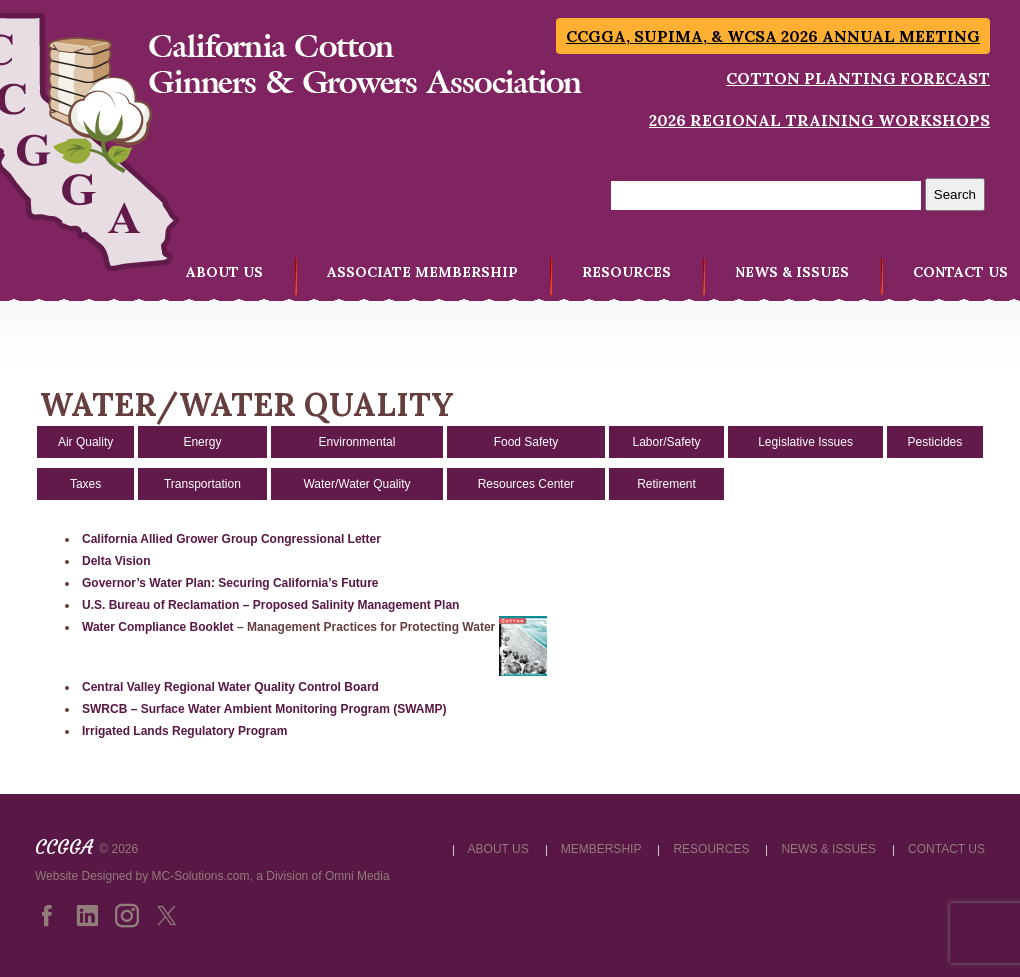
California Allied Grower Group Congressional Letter (231, 539)
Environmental (357, 442)
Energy (202, 442)
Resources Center (526, 484)
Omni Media (357, 876)
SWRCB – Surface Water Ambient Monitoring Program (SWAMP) (264, 709)
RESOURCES (626, 272)
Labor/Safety (666, 442)
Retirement (666, 484)
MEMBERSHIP (601, 849)
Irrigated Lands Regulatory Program (184, 731)
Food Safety (526, 442)
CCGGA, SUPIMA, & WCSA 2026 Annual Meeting (773, 36)
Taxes (85, 484)
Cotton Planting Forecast (858, 78)
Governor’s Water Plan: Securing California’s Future (230, 583)
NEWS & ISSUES (792, 272)
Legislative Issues (805, 442)
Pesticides (935, 442)
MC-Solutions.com (201, 876)
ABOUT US (224, 272)
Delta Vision (116, 561)
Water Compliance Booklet (158, 627)
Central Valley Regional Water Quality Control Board (230, 687)
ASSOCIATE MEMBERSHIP (422, 272)
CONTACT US (960, 272)
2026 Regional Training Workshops (819, 120)
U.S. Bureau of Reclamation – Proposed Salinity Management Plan (270, 605)
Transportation (202, 484)
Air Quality (85, 442)
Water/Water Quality (356, 484)
